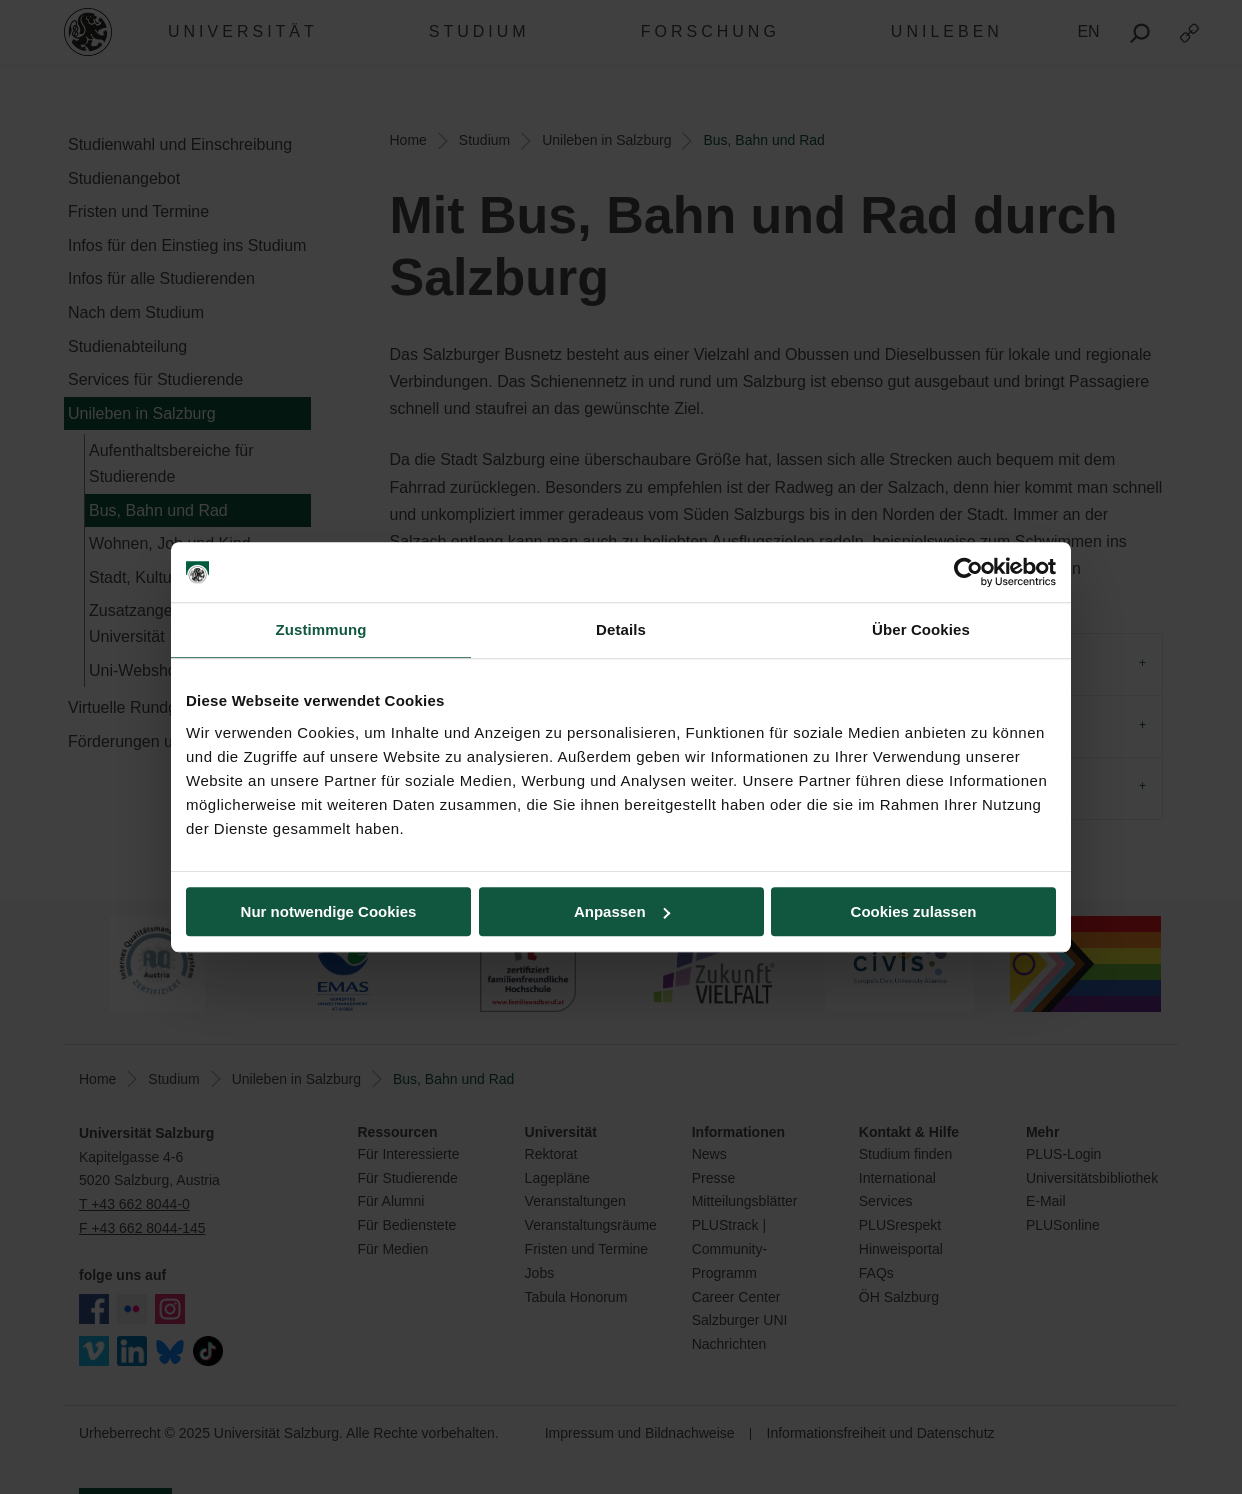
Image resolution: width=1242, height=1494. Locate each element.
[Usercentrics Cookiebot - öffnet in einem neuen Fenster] (968, 572)
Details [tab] (621, 629)
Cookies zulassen (914, 911)
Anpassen (622, 911)
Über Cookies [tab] (921, 629)
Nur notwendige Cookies (329, 911)
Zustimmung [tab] (321, 629)
